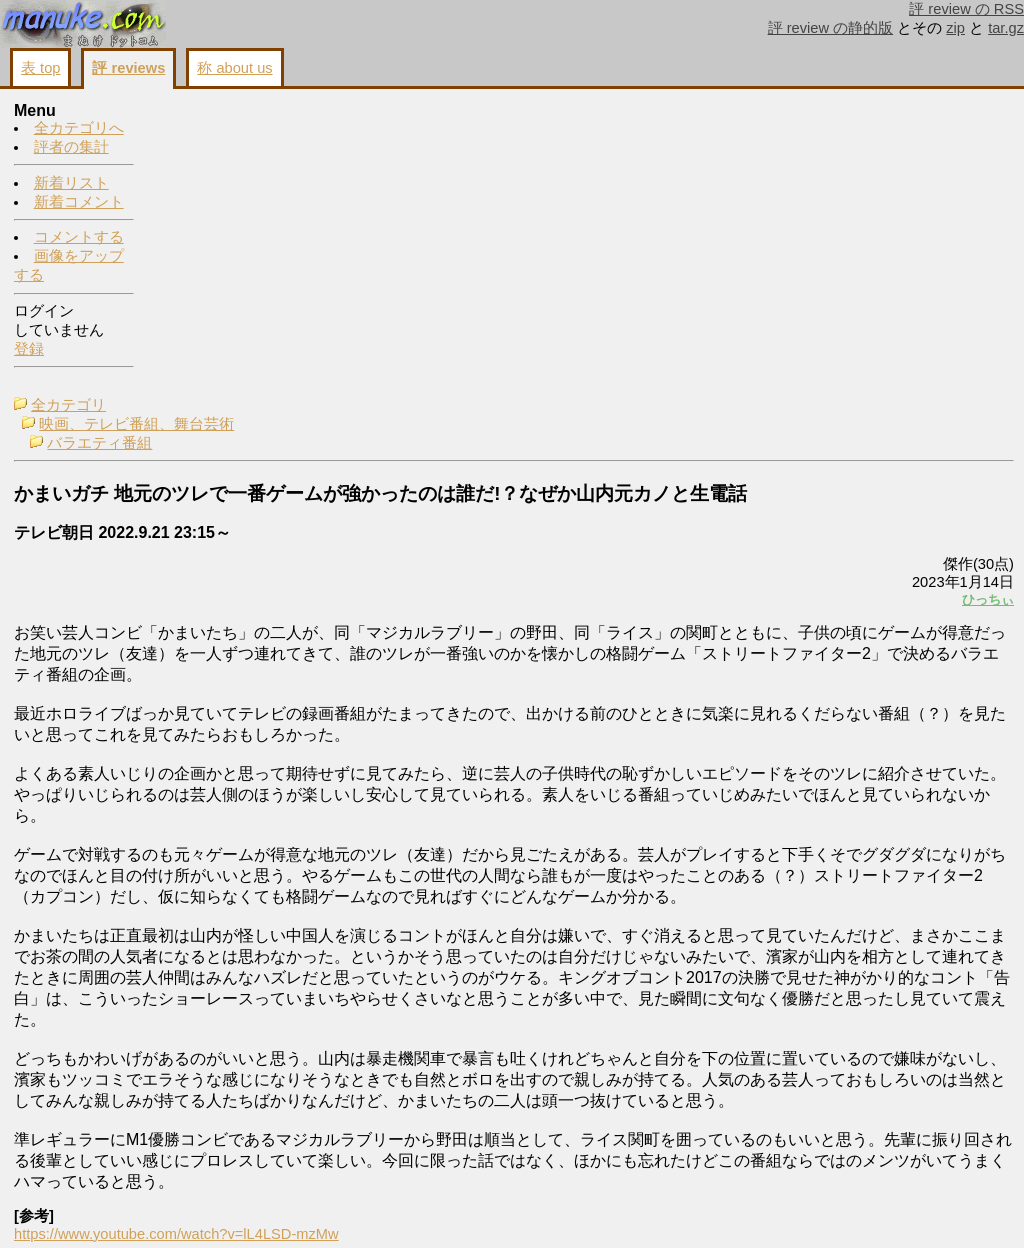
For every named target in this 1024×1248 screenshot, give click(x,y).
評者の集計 (71, 148)
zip (955, 28)
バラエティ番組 (239, 150)
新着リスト (71, 184)
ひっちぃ (738, 332)
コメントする (79, 238)
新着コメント (79, 203)
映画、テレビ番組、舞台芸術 (276, 131)
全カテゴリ (208, 112)
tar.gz (1006, 28)
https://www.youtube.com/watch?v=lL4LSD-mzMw (316, 1177)
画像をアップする (670, 1209)
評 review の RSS (966, 9)
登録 (29, 350)
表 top (40, 68)
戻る (749, 1209)
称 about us (234, 68)
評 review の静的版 (831, 28)
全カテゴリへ (79, 129)
